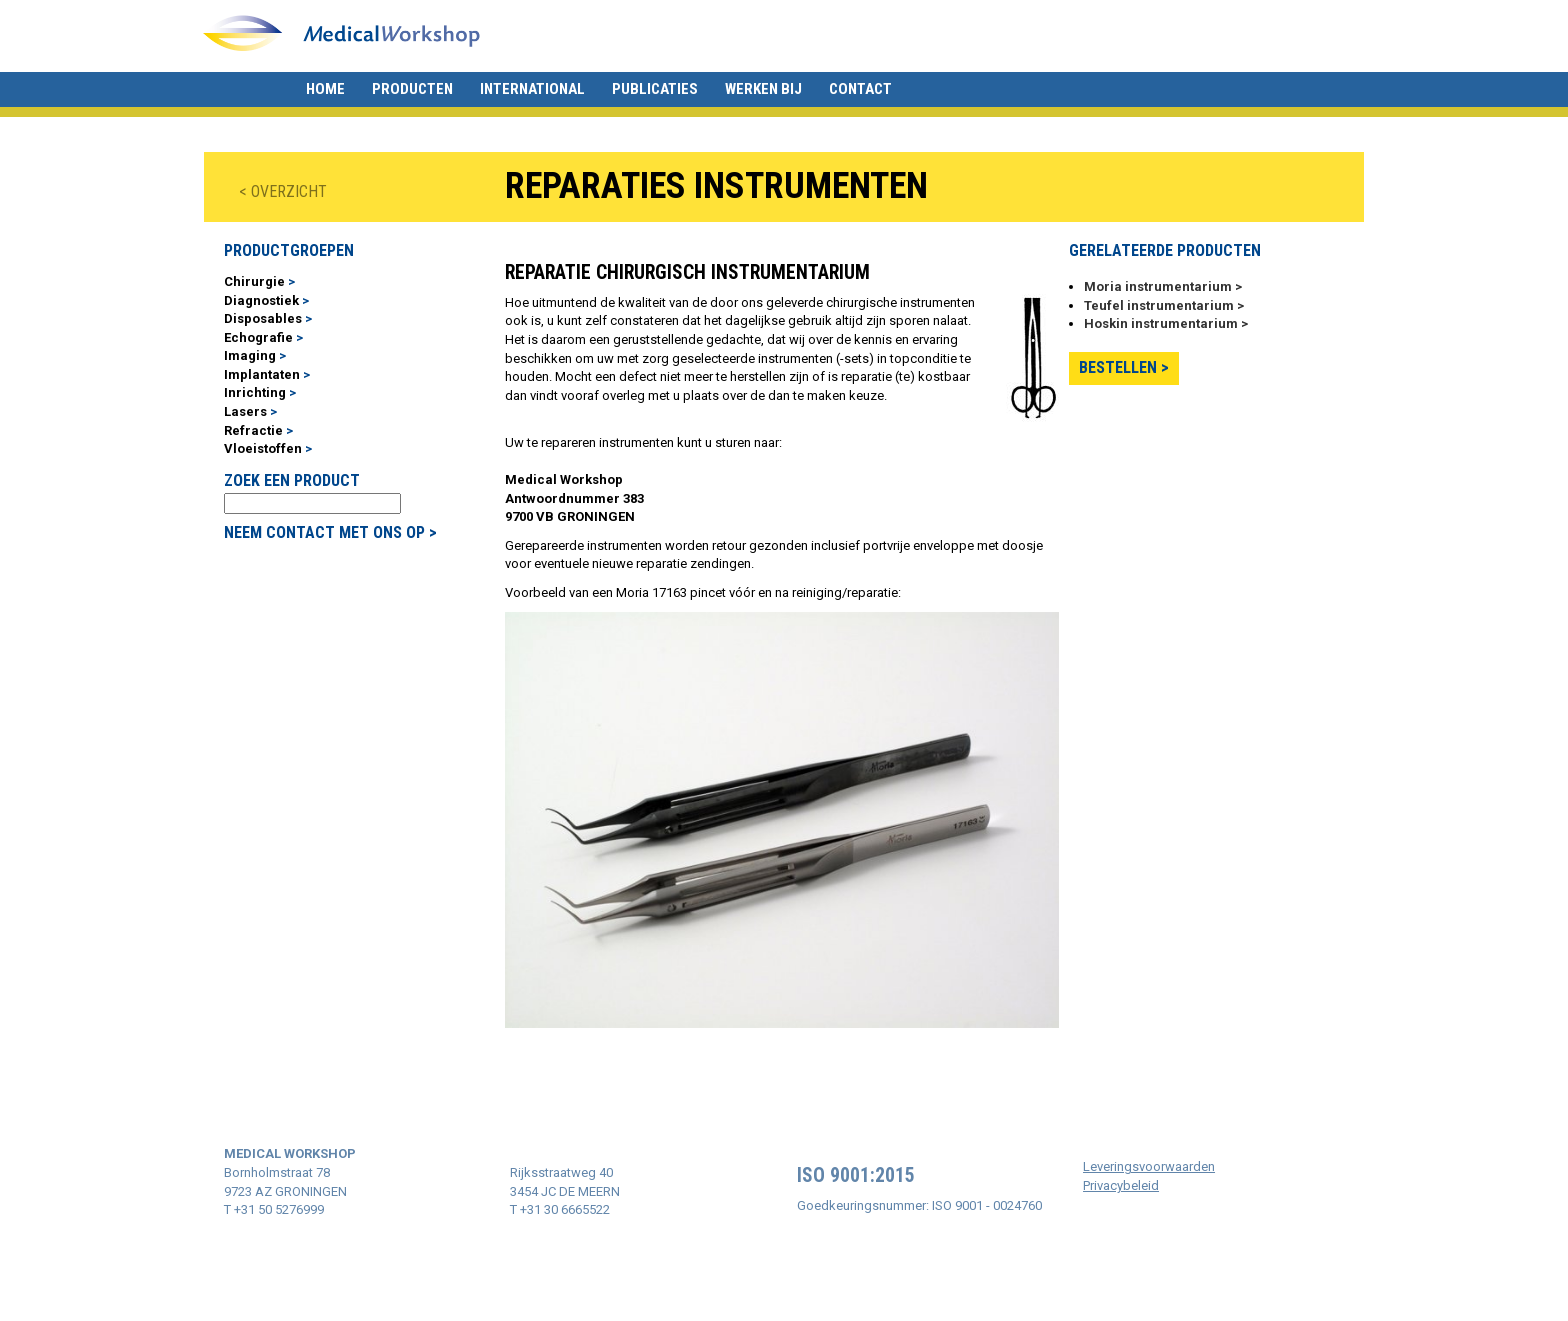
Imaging (250, 355)
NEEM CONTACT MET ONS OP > (330, 532)
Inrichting (255, 392)
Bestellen (1118, 367)
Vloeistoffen (263, 448)
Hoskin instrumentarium (1161, 323)
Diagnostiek (261, 300)
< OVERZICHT (283, 191)
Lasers (245, 411)
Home (325, 89)
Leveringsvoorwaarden (1149, 1166)
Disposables (263, 318)
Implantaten (262, 374)
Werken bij (763, 89)
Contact (860, 89)
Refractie (253, 430)
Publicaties (655, 89)
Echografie (258, 337)
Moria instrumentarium (1158, 286)
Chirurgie (254, 281)
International (532, 89)
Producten (412, 89)
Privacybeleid (1121, 1185)
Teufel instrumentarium (1159, 305)
